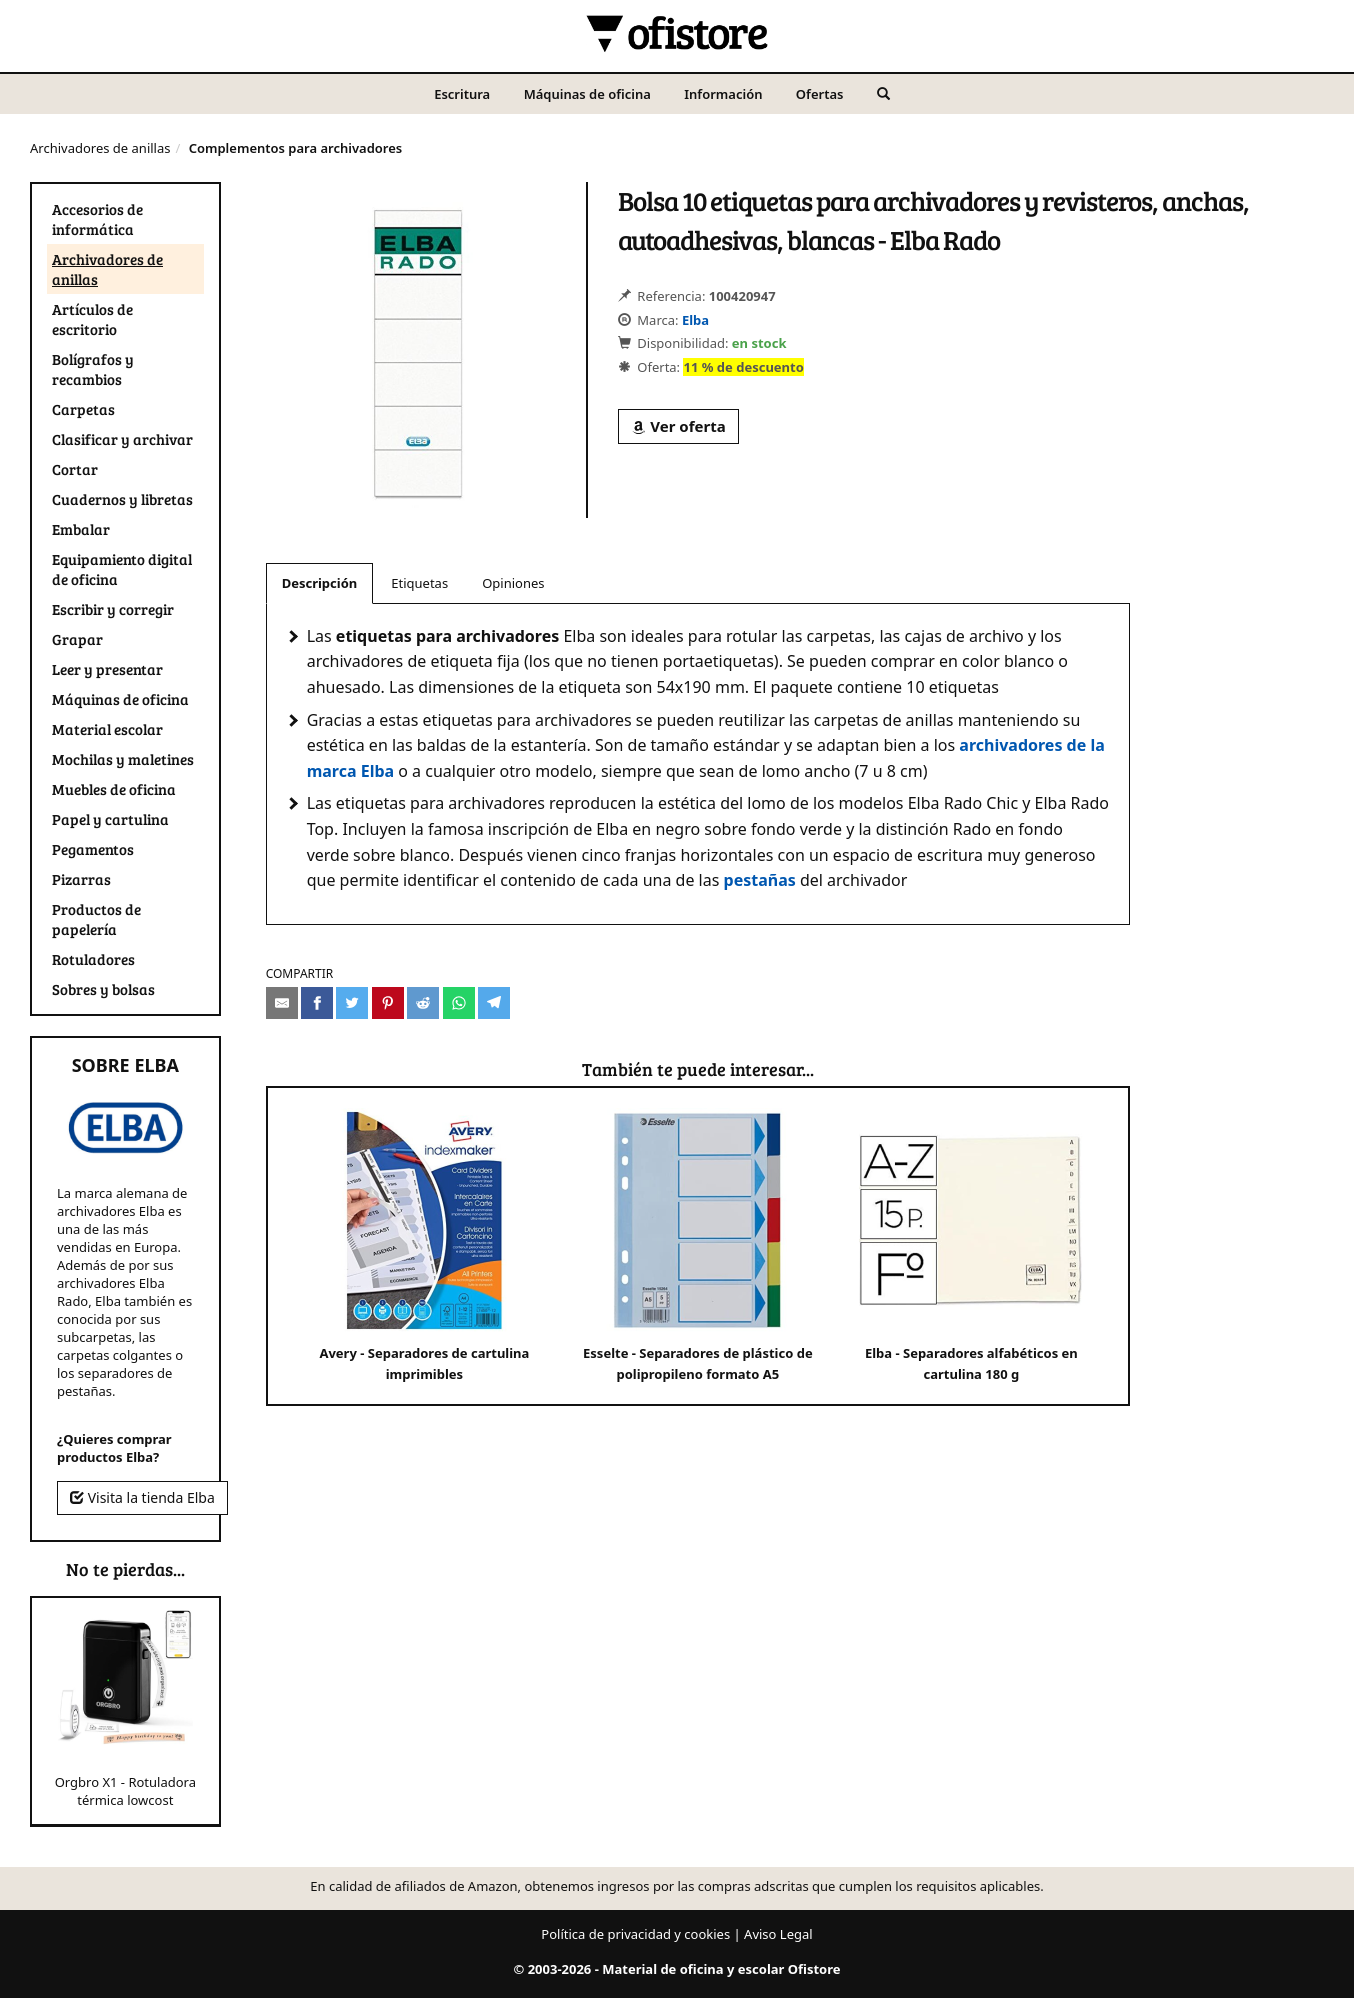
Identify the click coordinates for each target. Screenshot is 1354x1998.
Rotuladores (93, 959)
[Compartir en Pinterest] (388, 1003)
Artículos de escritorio (92, 319)
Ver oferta (678, 426)
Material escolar (107, 729)
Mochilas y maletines (123, 759)
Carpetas (83, 409)
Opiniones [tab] (513, 583)
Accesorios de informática (97, 219)
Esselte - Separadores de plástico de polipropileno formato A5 (698, 1245)
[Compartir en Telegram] (494, 1003)
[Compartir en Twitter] (352, 1003)
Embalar (81, 529)
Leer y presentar (107, 669)
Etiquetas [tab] (419, 583)
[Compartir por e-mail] (282, 1003)
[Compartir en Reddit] (423, 1003)
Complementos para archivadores (296, 148)
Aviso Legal (778, 1934)
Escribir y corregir (113, 609)
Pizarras (81, 879)
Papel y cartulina (110, 819)
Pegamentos (93, 849)
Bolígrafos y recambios (93, 369)
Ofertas (820, 94)
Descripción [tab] (320, 583)
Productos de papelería (96, 919)
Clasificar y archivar (122, 439)
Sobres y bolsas (103, 989)
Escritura (462, 94)
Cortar (75, 469)
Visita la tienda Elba (142, 1497)
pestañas (760, 880)
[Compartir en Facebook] (317, 1003)
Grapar (77, 639)
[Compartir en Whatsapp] (459, 1003)
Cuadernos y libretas (122, 499)
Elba (695, 320)
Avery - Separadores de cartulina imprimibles (424, 1245)
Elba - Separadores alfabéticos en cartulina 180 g (971, 1245)
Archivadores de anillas (100, 148)
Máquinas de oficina (587, 94)
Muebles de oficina (114, 789)
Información (723, 94)
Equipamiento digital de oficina (122, 569)
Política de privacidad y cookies (635, 1934)
